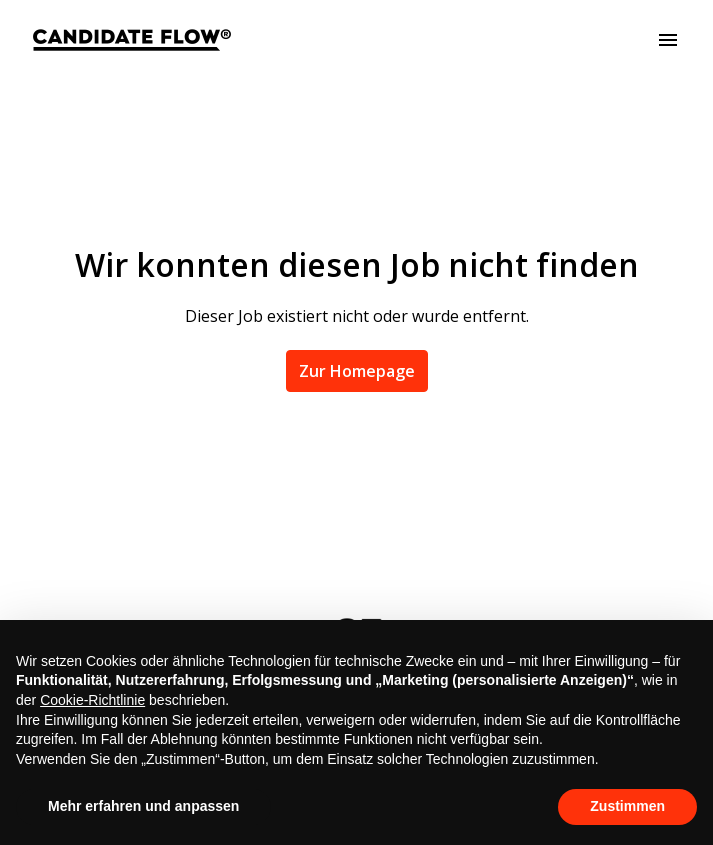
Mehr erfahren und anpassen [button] (143, 806)
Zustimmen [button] (627, 806)
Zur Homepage (357, 371)
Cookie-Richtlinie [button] (92, 700)
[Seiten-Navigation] (668, 40)
